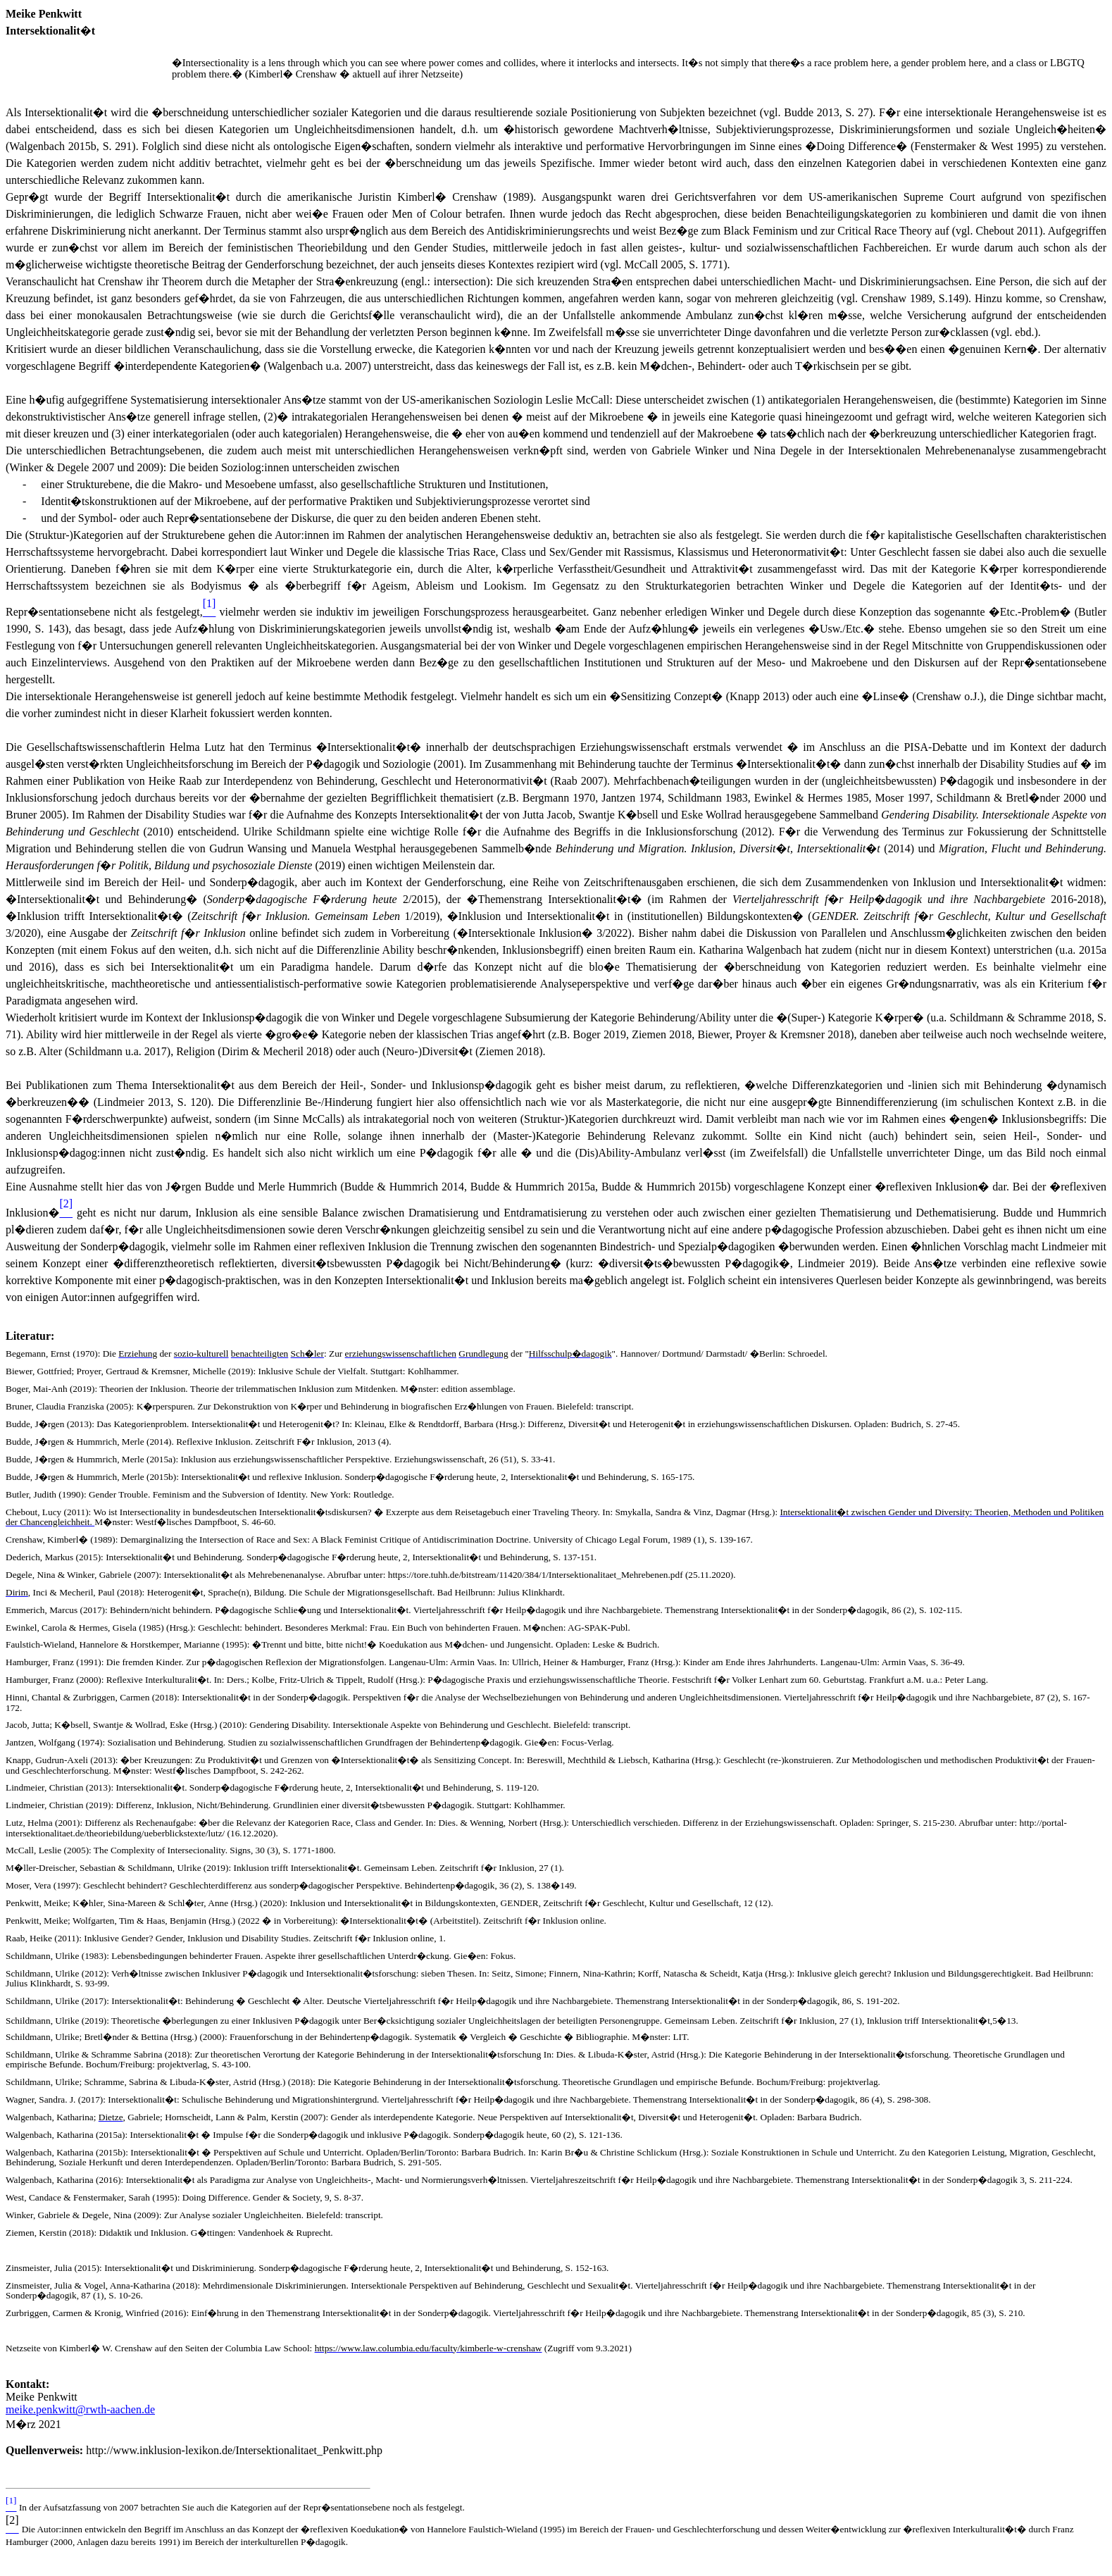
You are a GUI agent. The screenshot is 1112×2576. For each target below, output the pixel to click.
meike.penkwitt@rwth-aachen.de (80, 2409)
